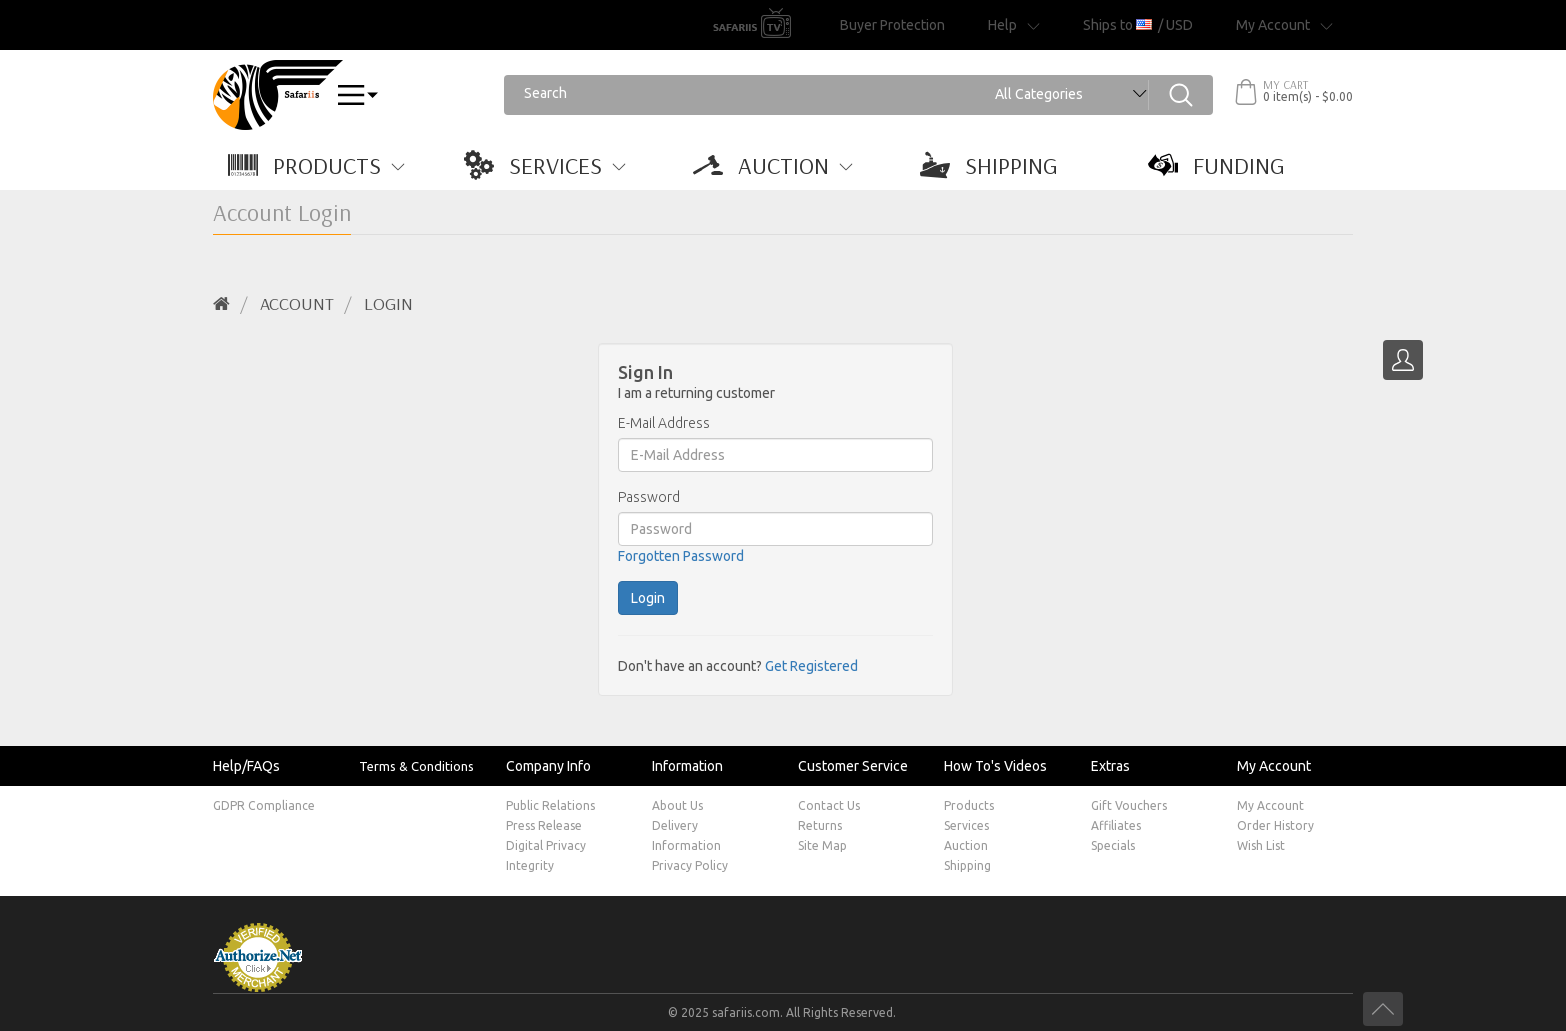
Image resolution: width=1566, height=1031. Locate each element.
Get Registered (811, 666)
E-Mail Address (664, 423)
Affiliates (1116, 825)
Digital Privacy (546, 845)
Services (966, 825)
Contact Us (829, 805)
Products (969, 805)
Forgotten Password (681, 556)
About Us (677, 805)
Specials (1113, 845)
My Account (1270, 805)
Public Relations (550, 805)
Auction (966, 845)
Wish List (1261, 845)
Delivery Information (686, 835)
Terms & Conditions (416, 766)
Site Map (822, 845)
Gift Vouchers (1129, 805)
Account (297, 303)
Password (649, 497)
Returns (820, 825)
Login (388, 303)
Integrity (530, 865)
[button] (327, 165)
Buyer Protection (892, 25)
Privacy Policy (690, 865)
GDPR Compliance (264, 805)
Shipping (967, 865)
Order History (1275, 825)
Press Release (544, 825)
